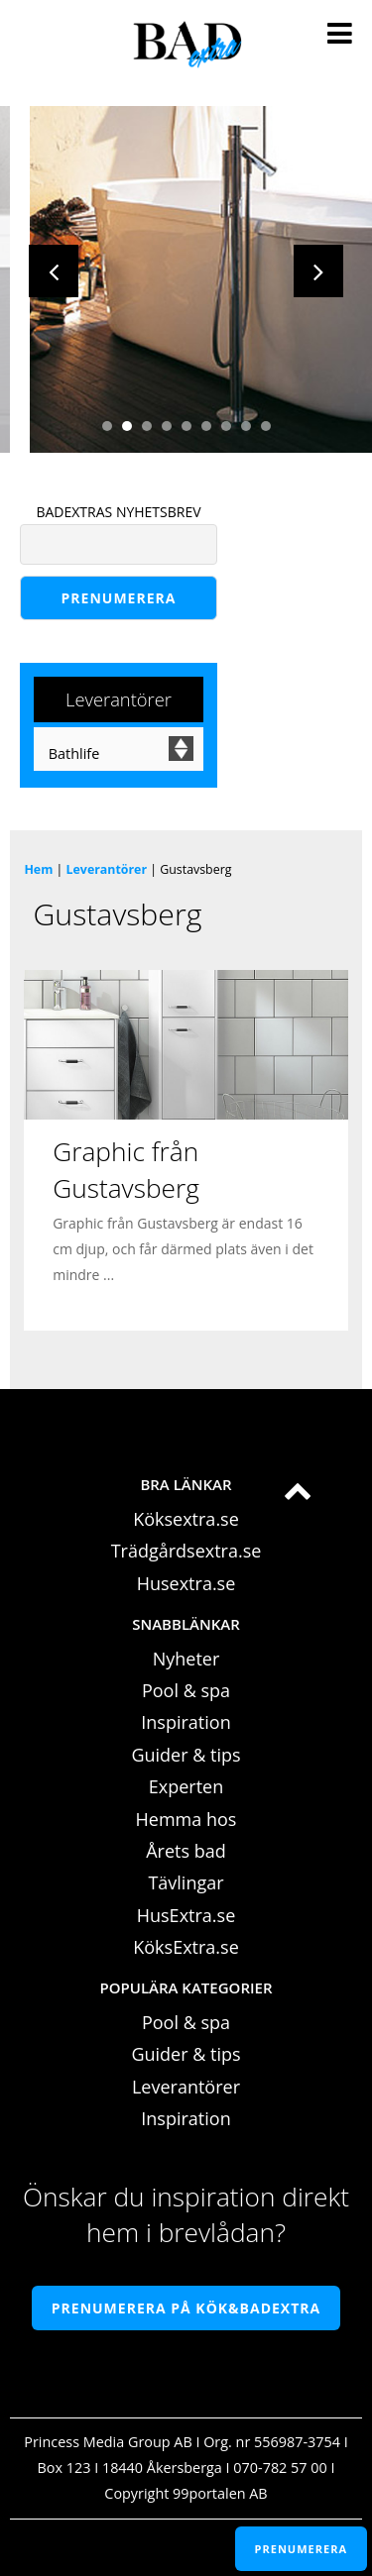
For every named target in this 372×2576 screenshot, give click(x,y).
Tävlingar (185, 1882)
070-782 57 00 (279, 2467)
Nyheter (186, 1658)
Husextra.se (186, 1583)
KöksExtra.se (186, 1947)
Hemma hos (186, 1819)
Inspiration (185, 1722)
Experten (186, 1786)
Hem (38, 869)
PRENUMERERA (301, 2548)
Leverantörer (118, 699)
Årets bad (186, 1851)
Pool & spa (186, 1690)
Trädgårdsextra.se (186, 1550)
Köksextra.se (186, 1519)
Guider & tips (185, 1755)
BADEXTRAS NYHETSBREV (118, 511)
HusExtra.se (186, 1915)
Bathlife (74, 753)
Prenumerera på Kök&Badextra (186, 2308)
